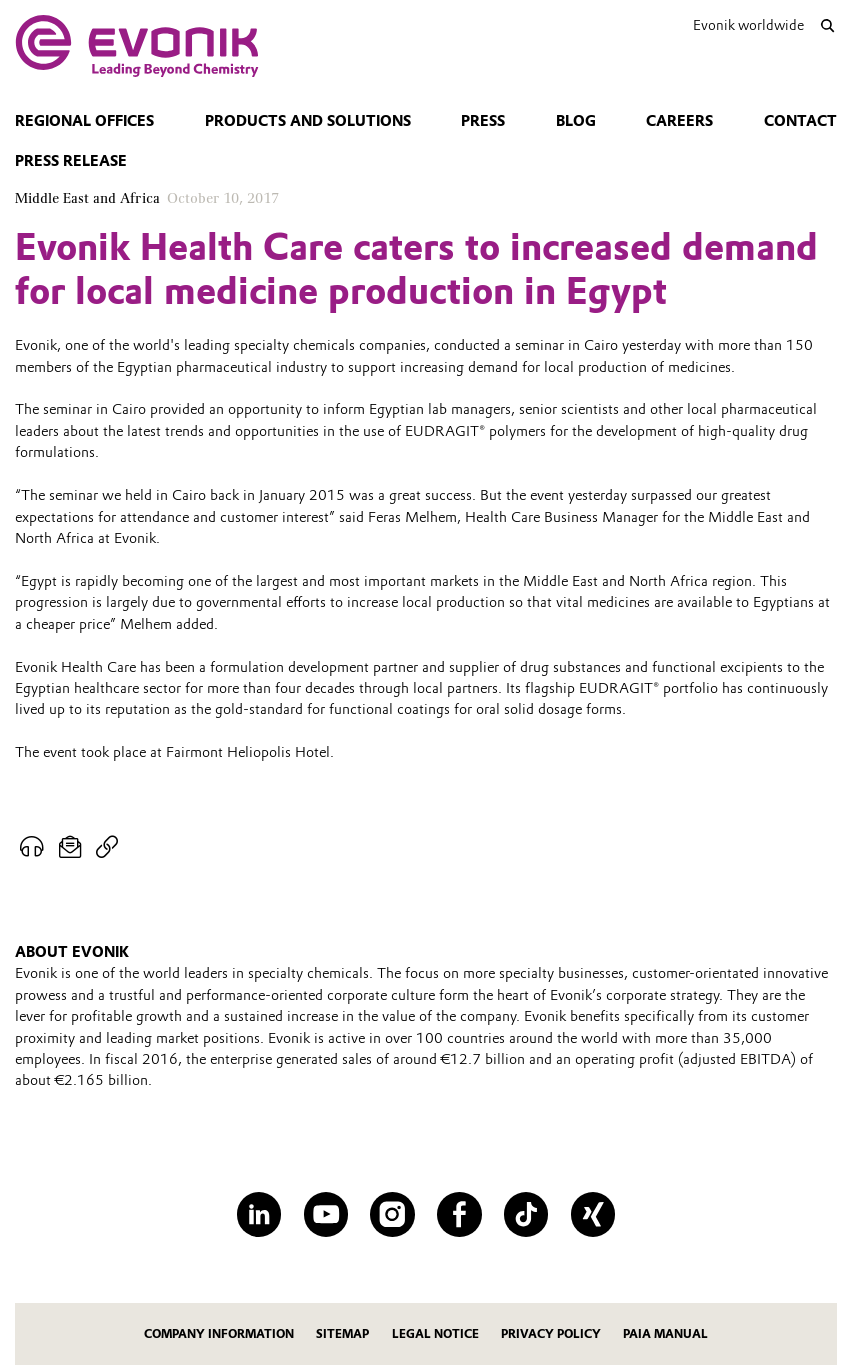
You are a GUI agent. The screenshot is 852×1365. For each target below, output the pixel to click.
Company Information (219, 1334)
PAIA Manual (665, 1334)
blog (576, 121)
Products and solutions (308, 121)
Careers (679, 121)
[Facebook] (459, 1214)
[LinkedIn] (259, 1214)
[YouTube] (326, 1214)
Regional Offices (84, 121)
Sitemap (342, 1334)
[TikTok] (526, 1214)
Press (483, 121)
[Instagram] (392, 1214)
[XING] (593, 1214)
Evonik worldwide (748, 25)
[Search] (828, 26)
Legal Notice (435, 1334)
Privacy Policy (551, 1334)
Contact (800, 121)
